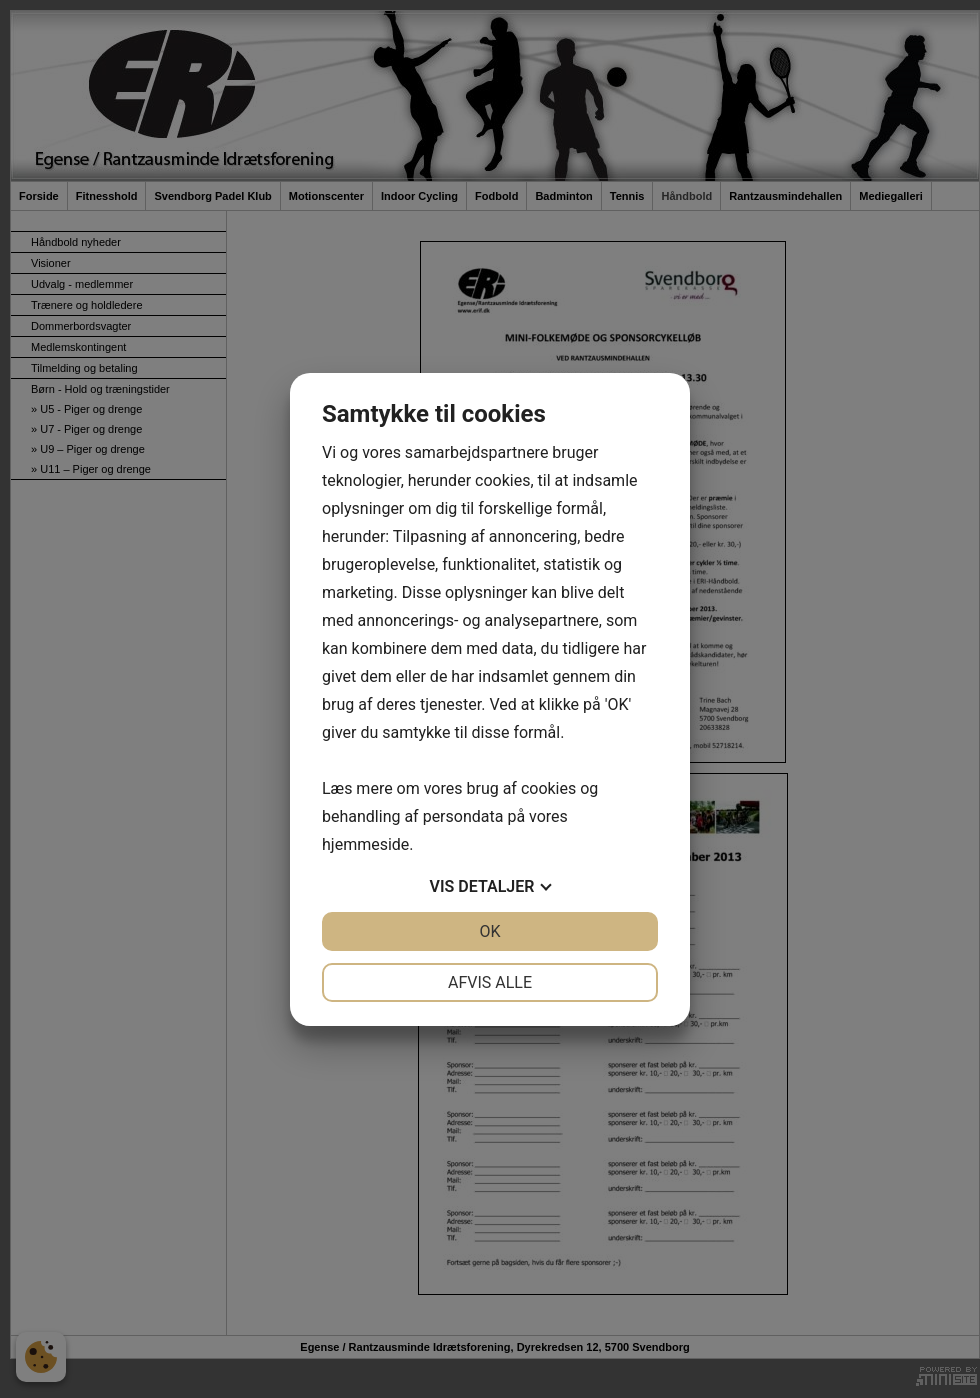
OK (489, 931)
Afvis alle (490, 982)
